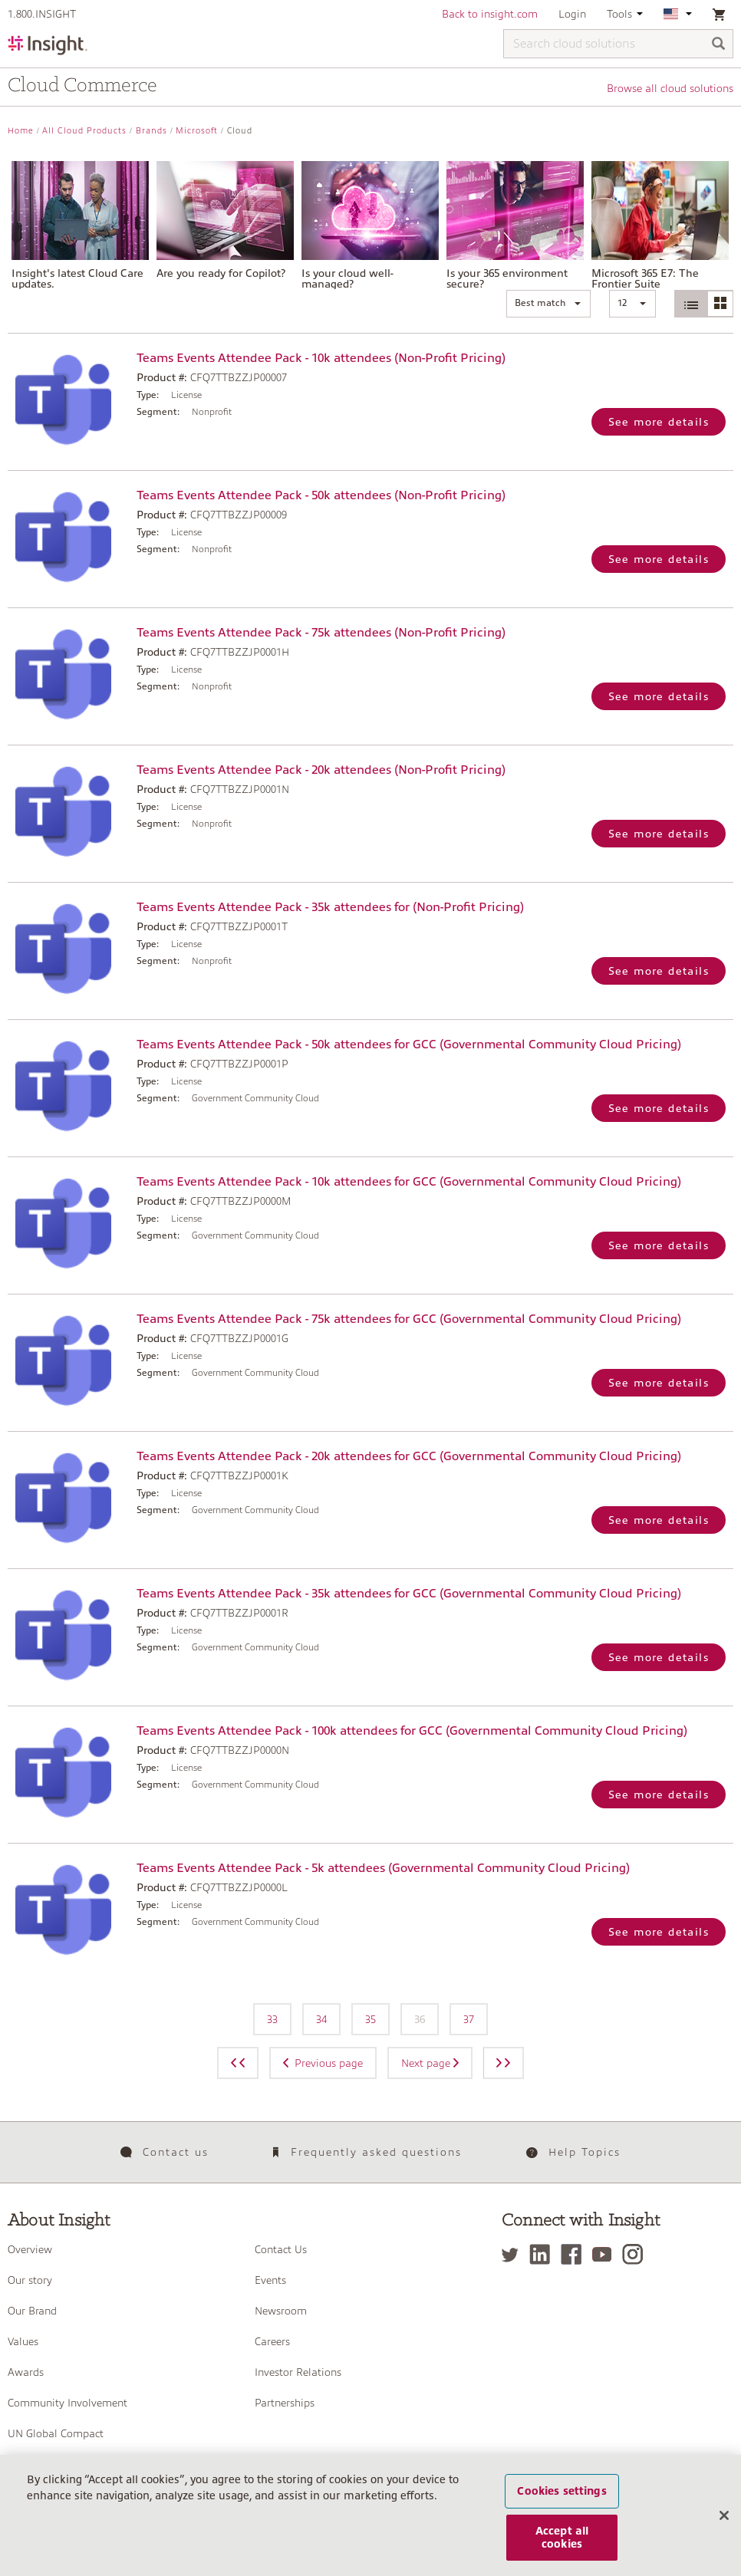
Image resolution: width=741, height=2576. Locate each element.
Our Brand (32, 2311)
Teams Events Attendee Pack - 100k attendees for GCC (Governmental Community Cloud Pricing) (412, 1731)
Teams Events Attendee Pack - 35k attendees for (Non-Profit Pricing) (330, 907)
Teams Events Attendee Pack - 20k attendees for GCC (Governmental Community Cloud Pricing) (409, 1456)
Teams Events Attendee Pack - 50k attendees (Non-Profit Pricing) (321, 495)
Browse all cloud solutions (670, 88)
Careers (272, 2341)
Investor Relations (298, 2372)
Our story (30, 2280)
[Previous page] (238, 2063)
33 (272, 2019)
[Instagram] (636, 2254)
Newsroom (281, 2311)
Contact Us (281, 2249)
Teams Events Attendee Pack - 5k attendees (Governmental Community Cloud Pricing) (383, 1868)
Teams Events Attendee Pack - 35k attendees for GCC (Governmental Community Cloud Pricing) (409, 1593)
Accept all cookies (561, 2547)
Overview (30, 2249)
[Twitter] (514, 2254)
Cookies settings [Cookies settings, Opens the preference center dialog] (561, 2501)
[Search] (719, 45)
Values (23, 2341)
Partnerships (285, 2403)
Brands (151, 131)
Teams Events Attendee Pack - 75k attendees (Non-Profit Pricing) (321, 633)
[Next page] (503, 2063)
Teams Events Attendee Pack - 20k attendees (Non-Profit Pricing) (321, 770)
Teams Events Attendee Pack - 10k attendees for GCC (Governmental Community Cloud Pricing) (409, 1182)
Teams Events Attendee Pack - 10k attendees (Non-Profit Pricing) (321, 358)
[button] (548, 303)
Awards (26, 2372)
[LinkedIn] (543, 2254)
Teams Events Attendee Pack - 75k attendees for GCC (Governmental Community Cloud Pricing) (409, 1319)
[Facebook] (575, 2254)
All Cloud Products (84, 131)
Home (21, 131)
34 (321, 2019)
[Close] (724, 2525)
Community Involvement (67, 2403)
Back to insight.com (490, 14)
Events (270, 2280)
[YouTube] (605, 2254)
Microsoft (197, 131)
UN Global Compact (56, 2433)
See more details (658, 422)
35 (370, 2019)
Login (572, 14)
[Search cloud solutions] (618, 43)
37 (468, 2019)
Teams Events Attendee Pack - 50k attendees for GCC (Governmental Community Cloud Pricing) (409, 1044)
